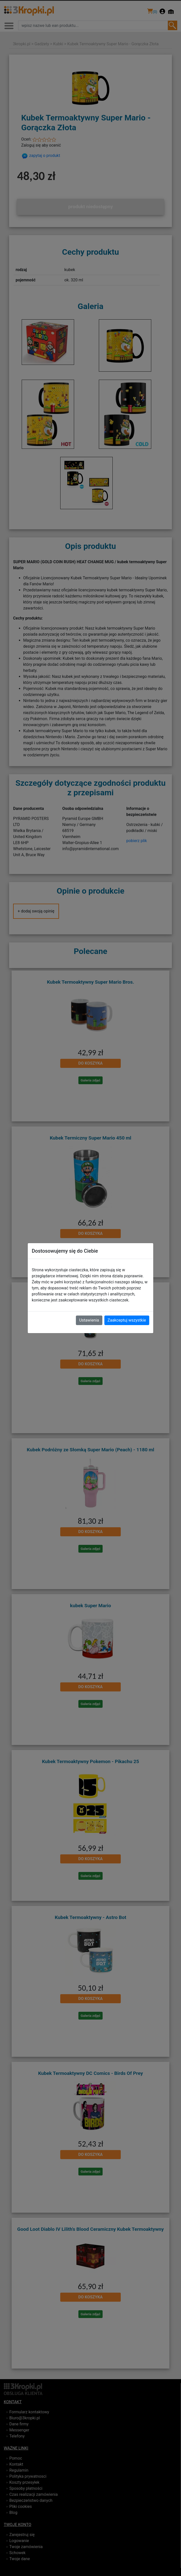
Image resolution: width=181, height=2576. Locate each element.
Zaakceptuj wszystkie (127, 1320)
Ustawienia (89, 1320)
